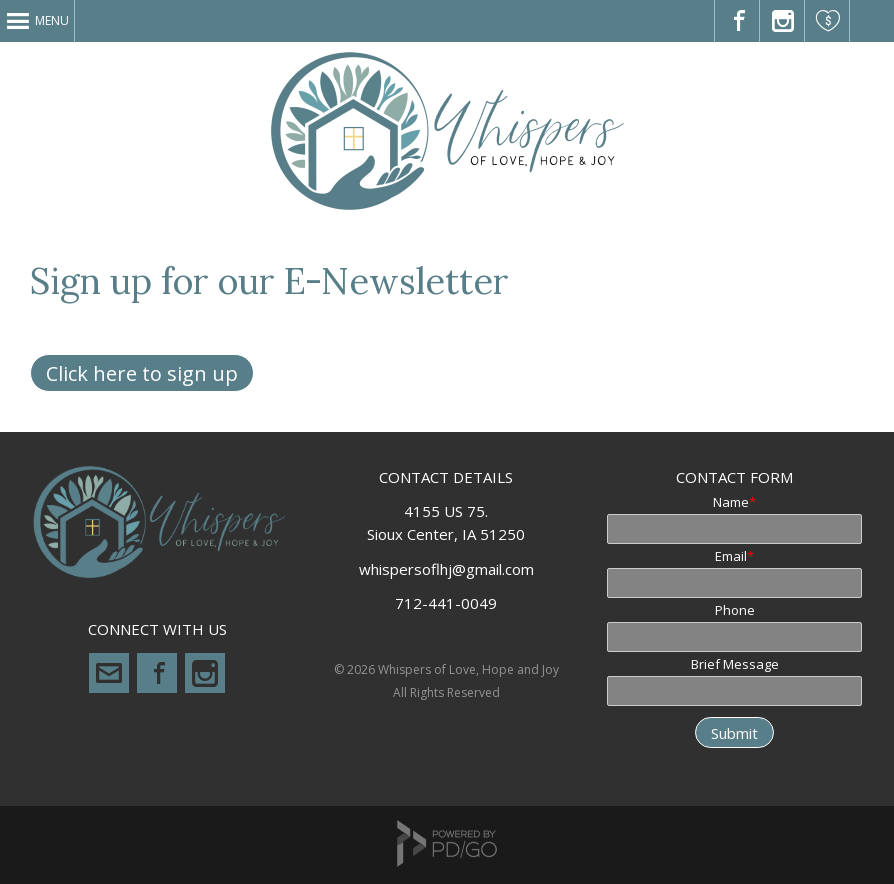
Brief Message (735, 664)
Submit (734, 733)
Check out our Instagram (782, 21)
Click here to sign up (142, 373)
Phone (735, 610)
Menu (52, 20)
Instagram (205, 673)
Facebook (157, 673)
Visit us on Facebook (737, 21)
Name (731, 502)
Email (731, 556)
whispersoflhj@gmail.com (109, 673)
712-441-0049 (446, 603)
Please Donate (827, 21)
